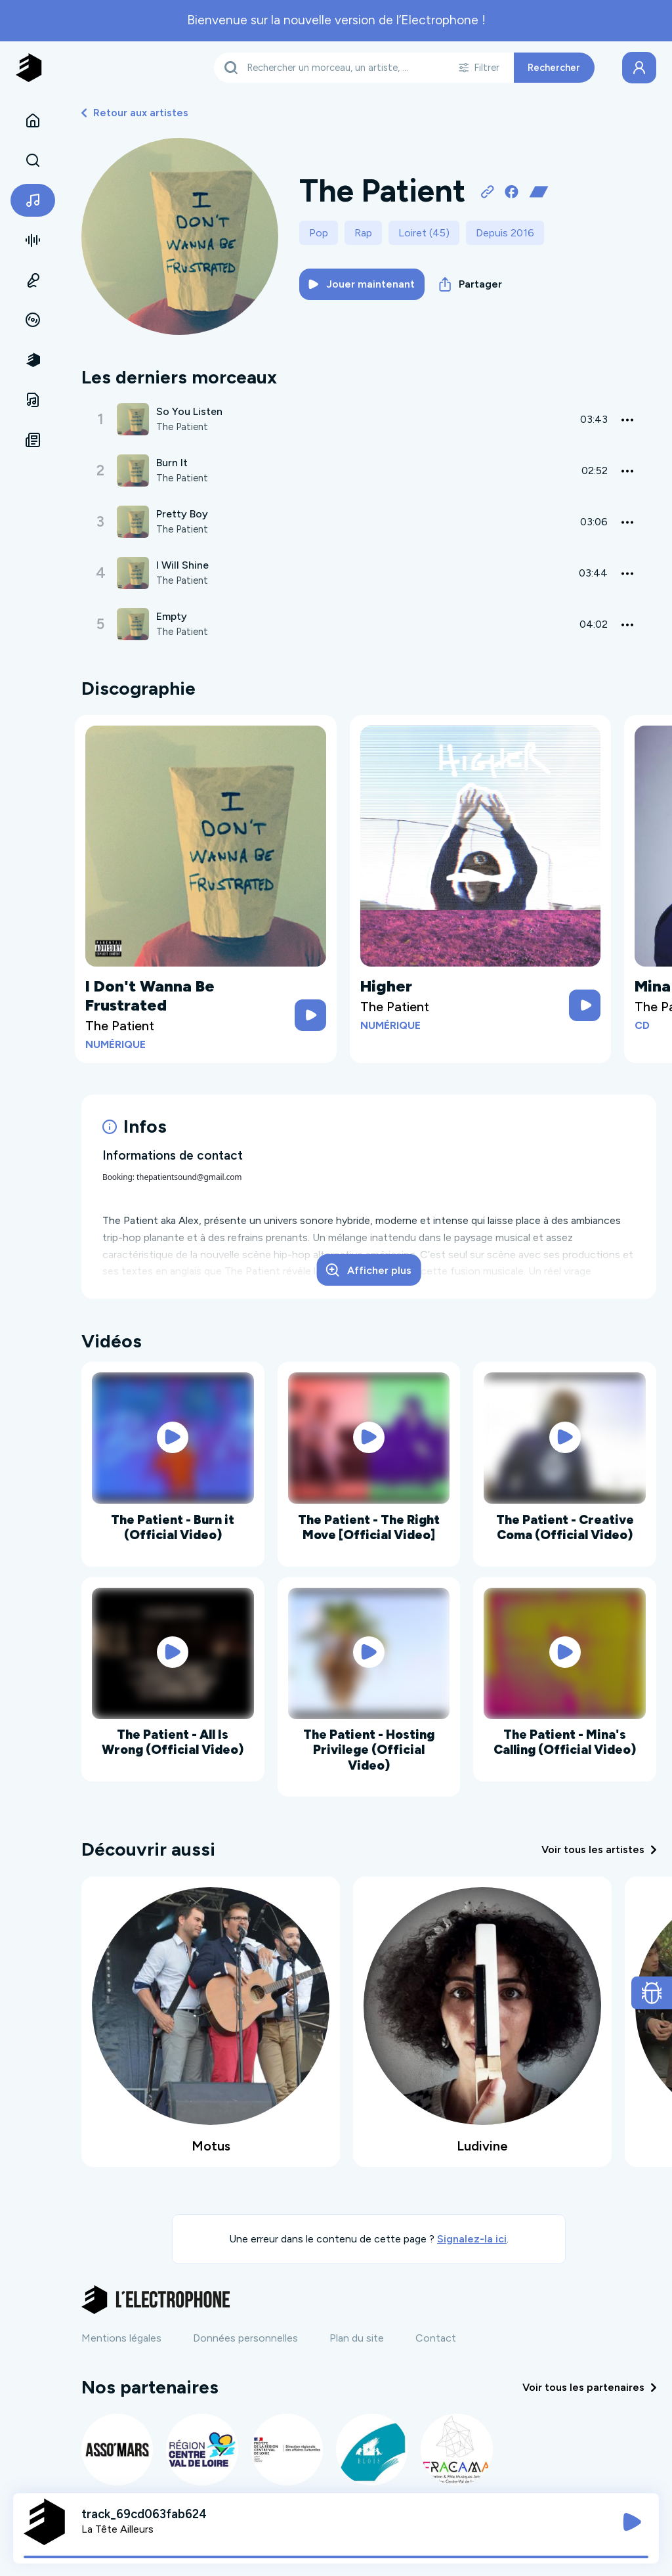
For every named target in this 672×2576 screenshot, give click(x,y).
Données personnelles (245, 2338)
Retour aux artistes (134, 112)
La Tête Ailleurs (117, 2529)
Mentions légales (121, 2338)
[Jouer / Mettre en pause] (632, 2522)
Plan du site (356, 2338)
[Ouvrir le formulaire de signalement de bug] (652, 1992)
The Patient (183, 427)
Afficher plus (368, 1270)
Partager (470, 284)
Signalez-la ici (472, 2239)
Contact (435, 2338)
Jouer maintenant (361, 284)
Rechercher (554, 68)
